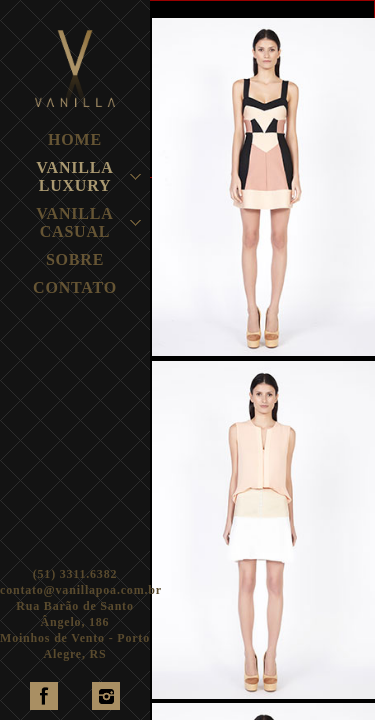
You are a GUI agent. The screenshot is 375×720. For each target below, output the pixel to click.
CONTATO (75, 287)
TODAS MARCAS (230, 7)
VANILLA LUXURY (74, 176)
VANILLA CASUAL (74, 222)
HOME (75, 139)
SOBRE (75, 259)
